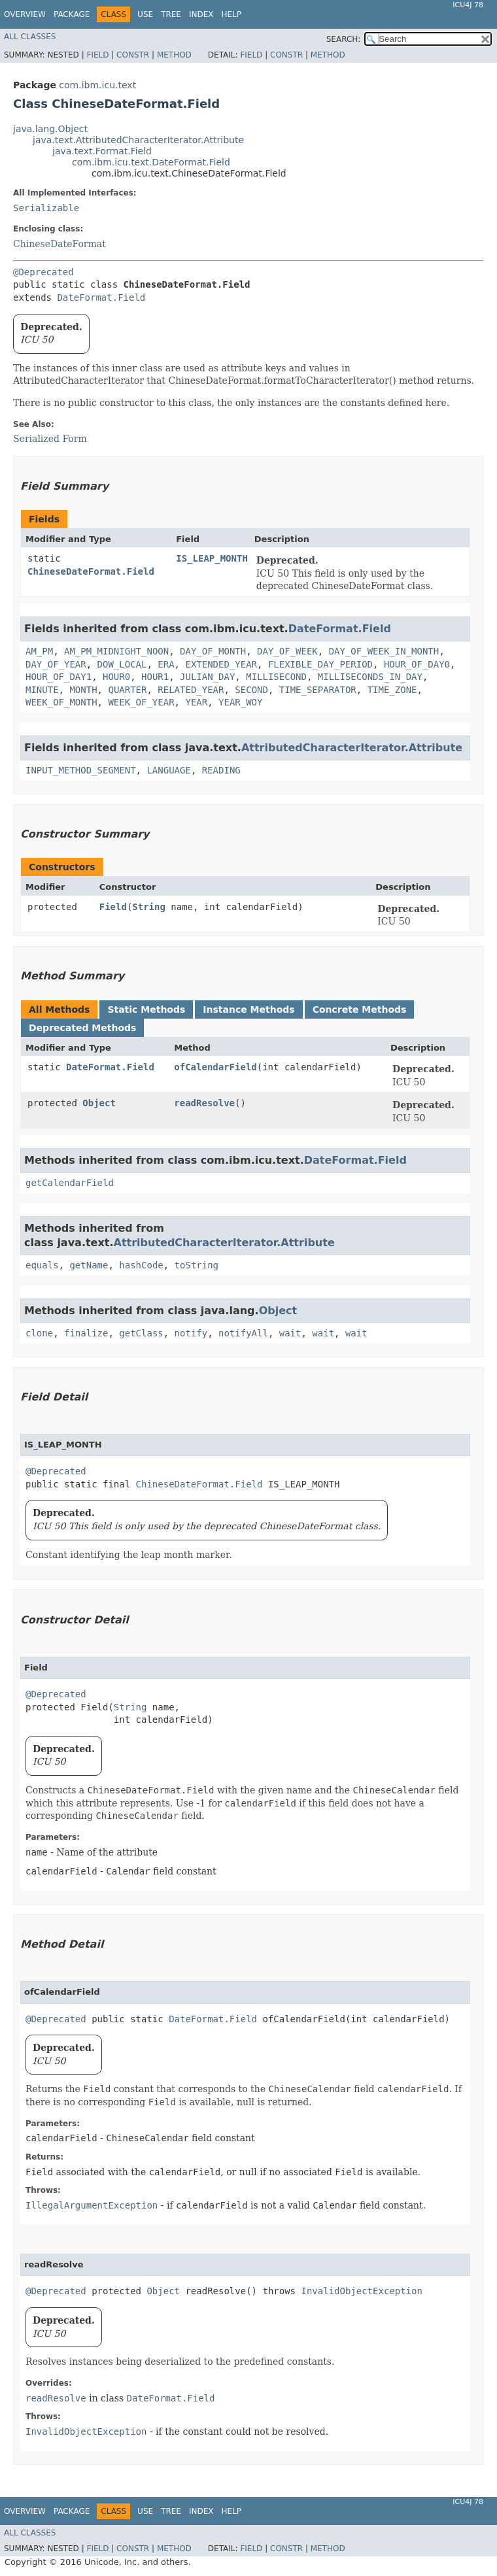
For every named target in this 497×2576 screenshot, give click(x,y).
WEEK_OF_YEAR (141, 702)
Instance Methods (248, 1009)
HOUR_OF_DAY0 (417, 664)
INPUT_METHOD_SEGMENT (81, 770)
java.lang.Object (50, 129)
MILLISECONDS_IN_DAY (370, 676)
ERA (166, 664)
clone (39, 1333)
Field (97, 54)
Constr (132, 54)
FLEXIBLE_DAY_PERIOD (320, 664)
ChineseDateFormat (59, 244)
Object (99, 1103)
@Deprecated (43, 272)
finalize (86, 1333)
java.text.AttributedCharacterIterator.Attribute (138, 140)
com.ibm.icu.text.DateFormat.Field (151, 162)
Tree (171, 14)
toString (196, 1265)
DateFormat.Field (101, 297)
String (148, 907)
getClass (141, 1333)
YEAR (196, 702)
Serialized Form (50, 438)
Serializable (46, 208)
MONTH (83, 690)
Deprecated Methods (82, 1028)
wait (290, 1333)
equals (42, 1265)
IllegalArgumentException (92, 2205)
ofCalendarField (215, 1067)
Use (145, 14)
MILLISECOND (276, 676)
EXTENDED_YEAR (221, 664)
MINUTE (42, 690)
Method (174, 54)
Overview (25, 14)
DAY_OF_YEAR (56, 664)
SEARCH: (343, 39)
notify (191, 1333)
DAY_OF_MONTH (213, 651)
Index (201, 14)
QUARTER (127, 690)
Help (231, 14)
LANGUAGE (168, 770)
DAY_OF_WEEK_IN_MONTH (384, 651)
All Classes (30, 36)
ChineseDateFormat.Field (90, 571)
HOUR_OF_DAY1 (59, 676)
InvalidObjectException (361, 2291)
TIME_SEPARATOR (317, 690)
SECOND (251, 690)
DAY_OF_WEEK (287, 651)
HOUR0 (116, 676)
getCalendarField (70, 1183)
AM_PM (39, 651)
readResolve (204, 1103)
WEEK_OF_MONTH (61, 702)
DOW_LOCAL (122, 664)
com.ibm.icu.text (97, 85)
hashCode (141, 1265)
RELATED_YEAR (191, 690)
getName (88, 1265)
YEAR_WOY (240, 702)
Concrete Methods (360, 1009)
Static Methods (146, 1009)
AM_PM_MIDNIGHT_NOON (116, 651)
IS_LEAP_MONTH (212, 558)
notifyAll (243, 1333)
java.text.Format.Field (102, 151)
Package (72, 14)
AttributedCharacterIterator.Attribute (351, 747)
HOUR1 (155, 676)
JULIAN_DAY (207, 676)
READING (221, 770)
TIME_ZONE (392, 690)
